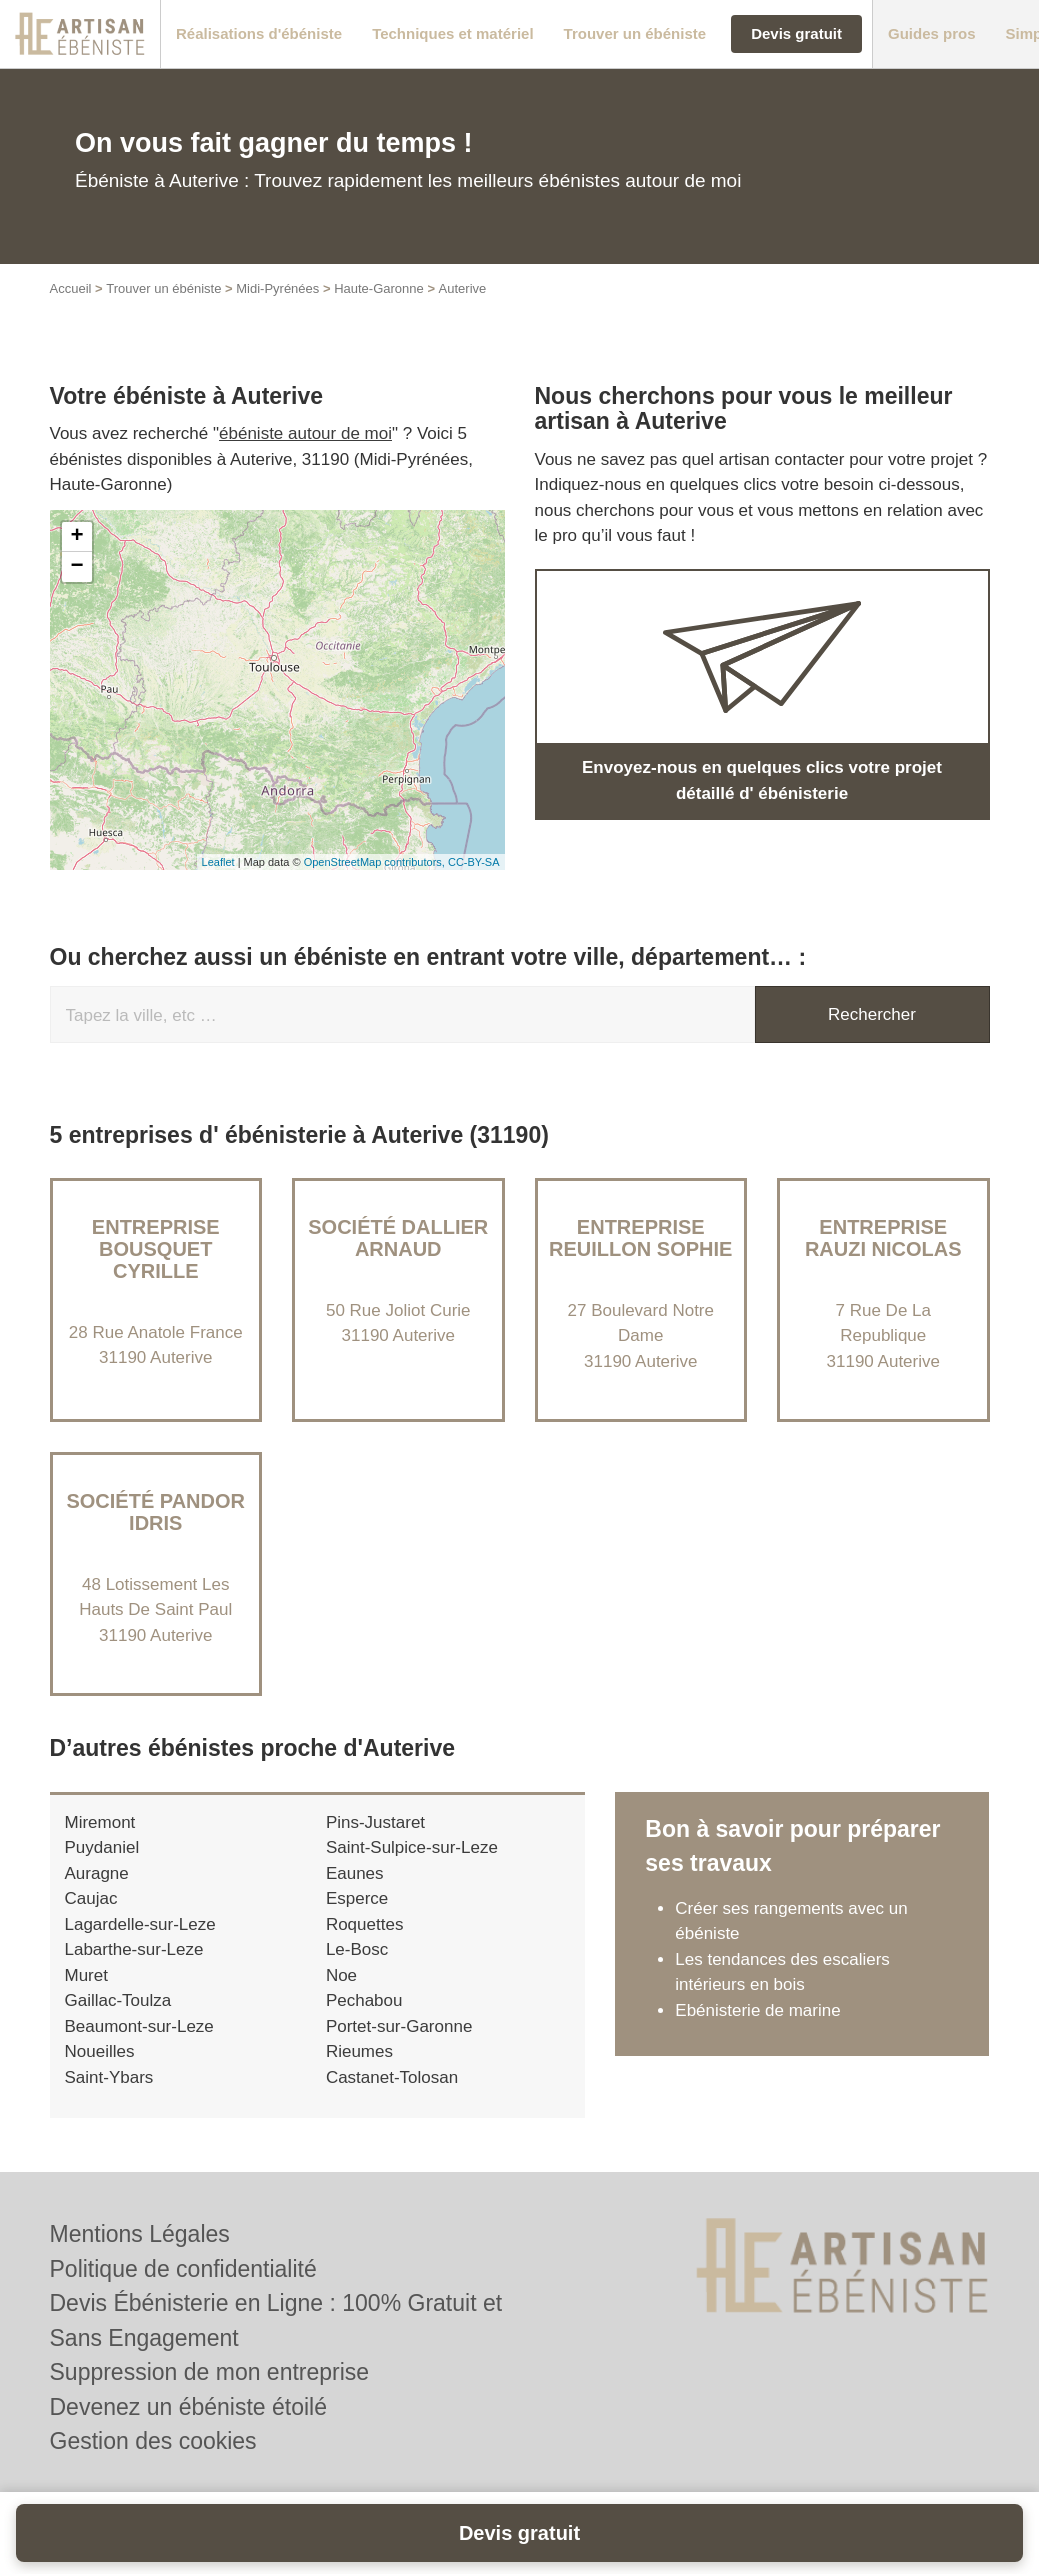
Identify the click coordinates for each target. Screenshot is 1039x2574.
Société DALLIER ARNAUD (398, 1238)
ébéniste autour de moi (305, 433)
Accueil (71, 288)
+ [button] (76, 537)
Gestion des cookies (153, 2441)
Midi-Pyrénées (277, 288)
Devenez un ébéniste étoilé (188, 2407)
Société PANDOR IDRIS (155, 1512)
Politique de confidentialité (183, 2269)
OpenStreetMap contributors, (376, 862)
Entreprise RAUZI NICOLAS (883, 1238)
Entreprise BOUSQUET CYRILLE (156, 1249)
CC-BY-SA (474, 862)
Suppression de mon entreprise (210, 2372)
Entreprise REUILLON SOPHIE (640, 1238)
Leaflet (218, 862)
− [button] (76, 567)
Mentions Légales (140, 2234)
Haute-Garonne (379, 288)
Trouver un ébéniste (163, 288)
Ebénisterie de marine (757, 2010)
